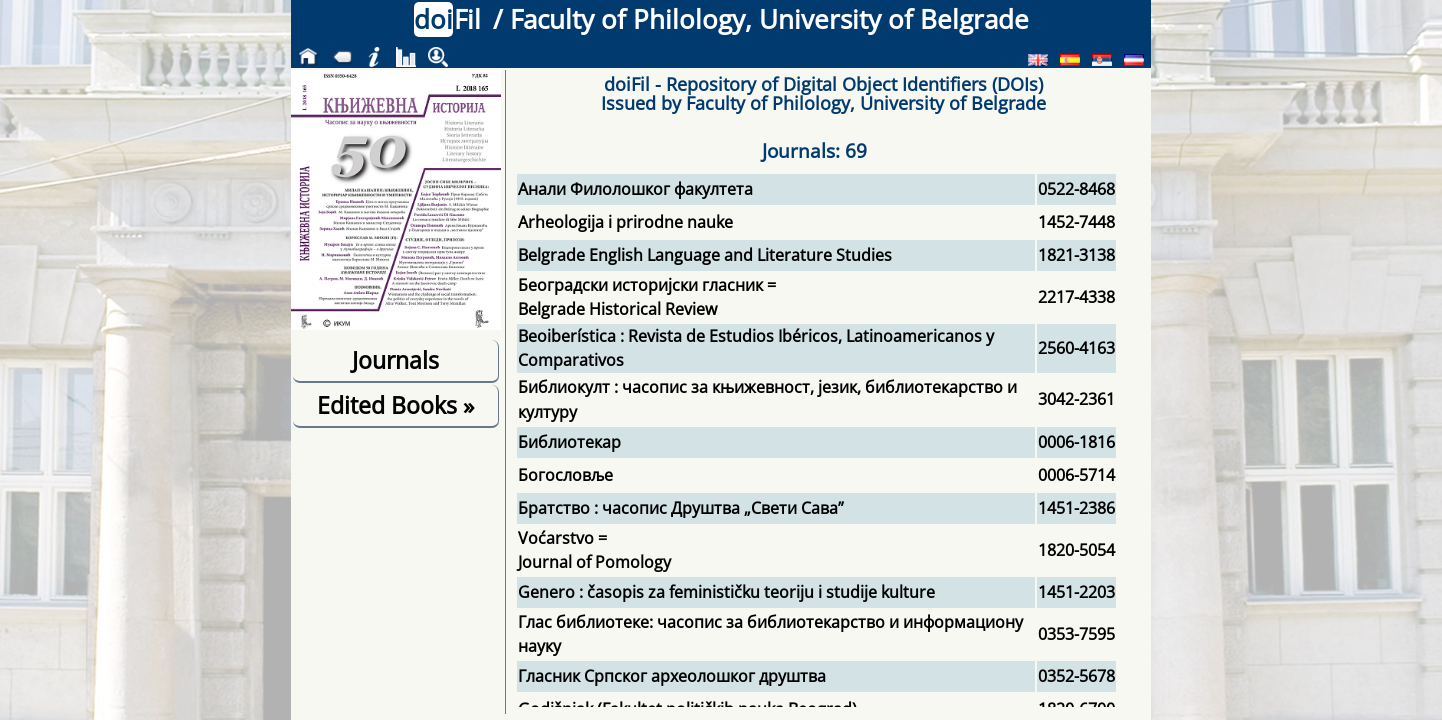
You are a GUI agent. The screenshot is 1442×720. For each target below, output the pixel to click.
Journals (395, 360)
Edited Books (395, 405)
